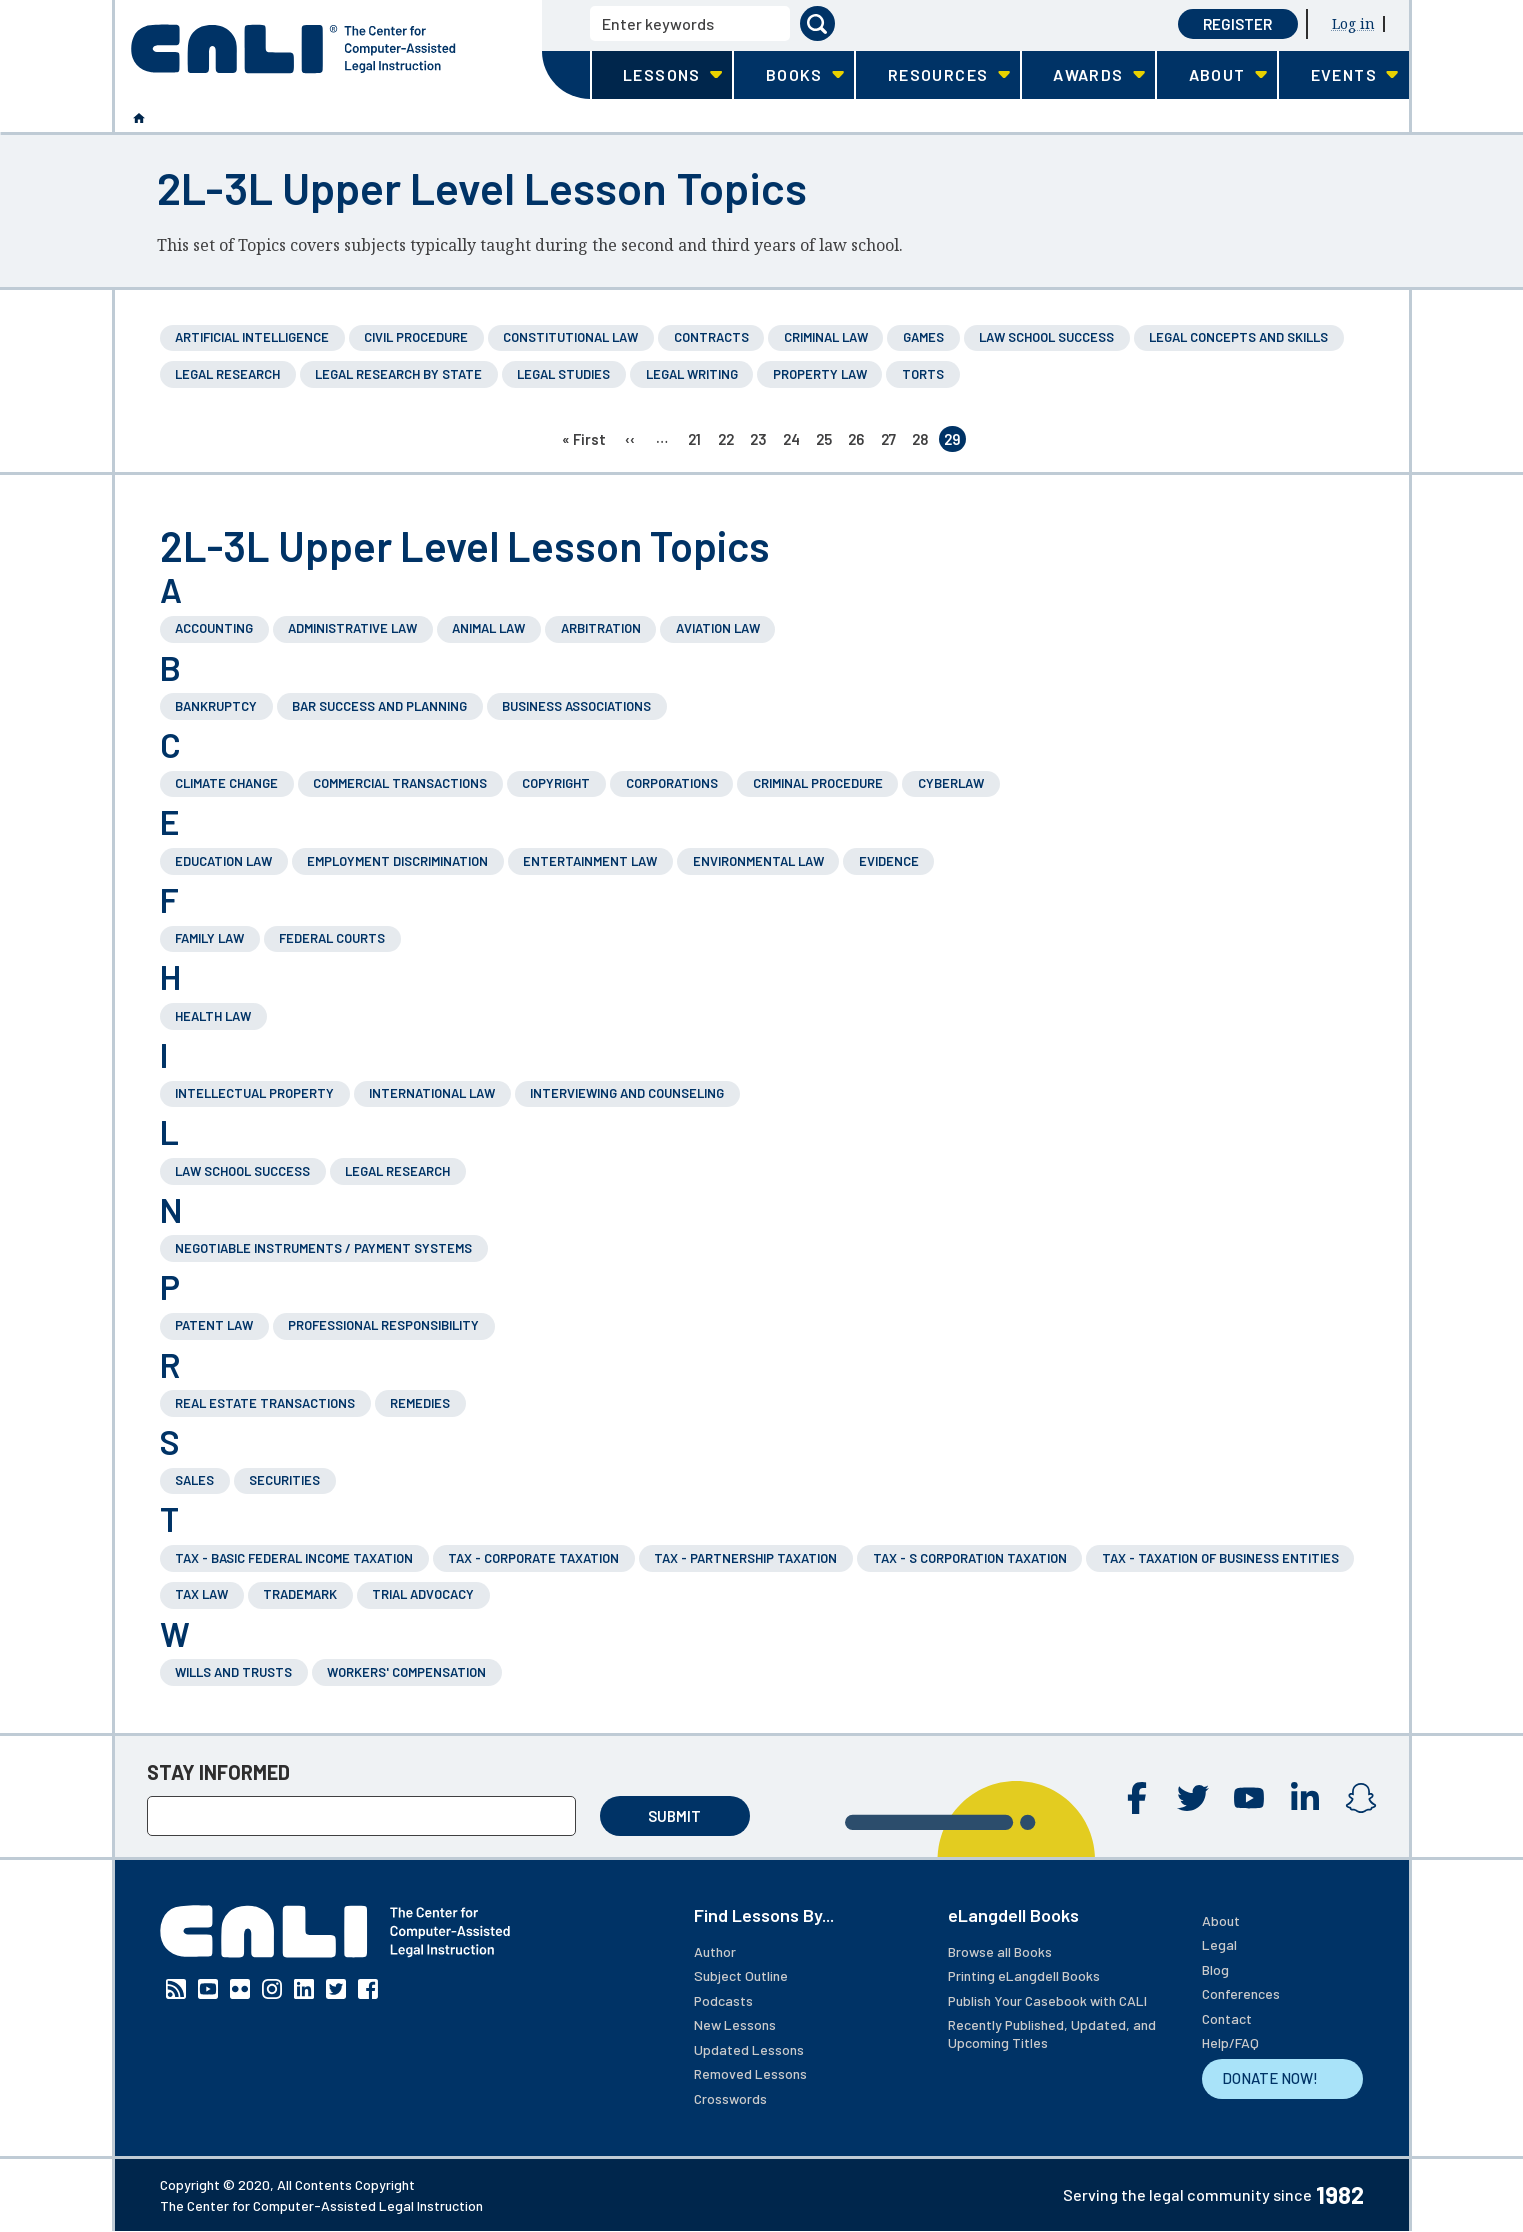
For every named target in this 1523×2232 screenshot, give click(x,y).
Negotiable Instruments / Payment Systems (323, 1248)
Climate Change (226, 783)
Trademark (300, 1594)
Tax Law (201, 1594)
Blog (1215, 1969)
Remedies (420, 1403)
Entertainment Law (590, 861)
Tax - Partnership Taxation (745, 1558)
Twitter (1193, 1798)
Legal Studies (563, 374)
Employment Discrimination (397, 861)
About (1221, 1920)
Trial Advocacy (423, 1594)
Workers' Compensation (406, 1672)
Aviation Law (718, 628)
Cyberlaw (951, 783)
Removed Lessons (750, 2073)
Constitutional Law (570, 337)
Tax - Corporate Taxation (533, 1558)
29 (955, 441)
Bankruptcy (216, 706)
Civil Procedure (416, 337)
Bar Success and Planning (379, 706)
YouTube (1249, 1798)
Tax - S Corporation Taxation (970, 1558)
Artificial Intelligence (252, 337)
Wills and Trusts (233, 1672)
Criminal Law (826, 337)
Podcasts (723, 2000)
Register (1237, 24)
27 (891, 441)
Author (715, 1951)
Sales (194, 1480)
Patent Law (214, 1325)
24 (794, 441)
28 (922, 441)
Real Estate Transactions (265, 1403)
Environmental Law (758, 861)
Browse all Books (1000, 1951)
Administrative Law (352, 628)
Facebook (1137, 1798)
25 (826, 441)
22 (728, 441)
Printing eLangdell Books (1024, 1975)
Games (923, 337)
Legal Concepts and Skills (1238, 337)
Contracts (711, 337)
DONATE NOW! (1270, 2078)
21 (698, 441)
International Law (432, 1093)
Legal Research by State (398, 374)
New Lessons (735, 2024)
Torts (923, 374)
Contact (1227, 2018)
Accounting (214, 628)
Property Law (820, 374)
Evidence (889, 861)
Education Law (223, 861)
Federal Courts (332, 938)
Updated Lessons (749, 2049)
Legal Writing (692, 374)
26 (858, 441)
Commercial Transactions (400, 783)
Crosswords (730, 2098)
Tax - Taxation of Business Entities (1220, 1558)
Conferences (1241, 1993)
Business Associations (576, 706)
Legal (1219, 1944)
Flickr (240, 1989)
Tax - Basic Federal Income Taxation (294, 1558)
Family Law (209, 938)
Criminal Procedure (818, 783)
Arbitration (601, 628)
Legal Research (227, 374)
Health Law (213, 1016)
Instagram (1361, 1798)
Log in (1353, 23)
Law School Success (1046, 337)
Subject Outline (741, 1975)
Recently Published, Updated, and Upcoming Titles (1052, 2033)
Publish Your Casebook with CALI (1047, 2000)
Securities (284, 1480)
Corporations (672, 783)
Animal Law (488, 628)
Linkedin (1305, 1798)
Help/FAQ (1230, 2042)
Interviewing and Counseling (627, 1093)
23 (761, 441)
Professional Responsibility (383, 1325)
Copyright (556, 783)
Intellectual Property (254, 1093)
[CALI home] (293, 49)
